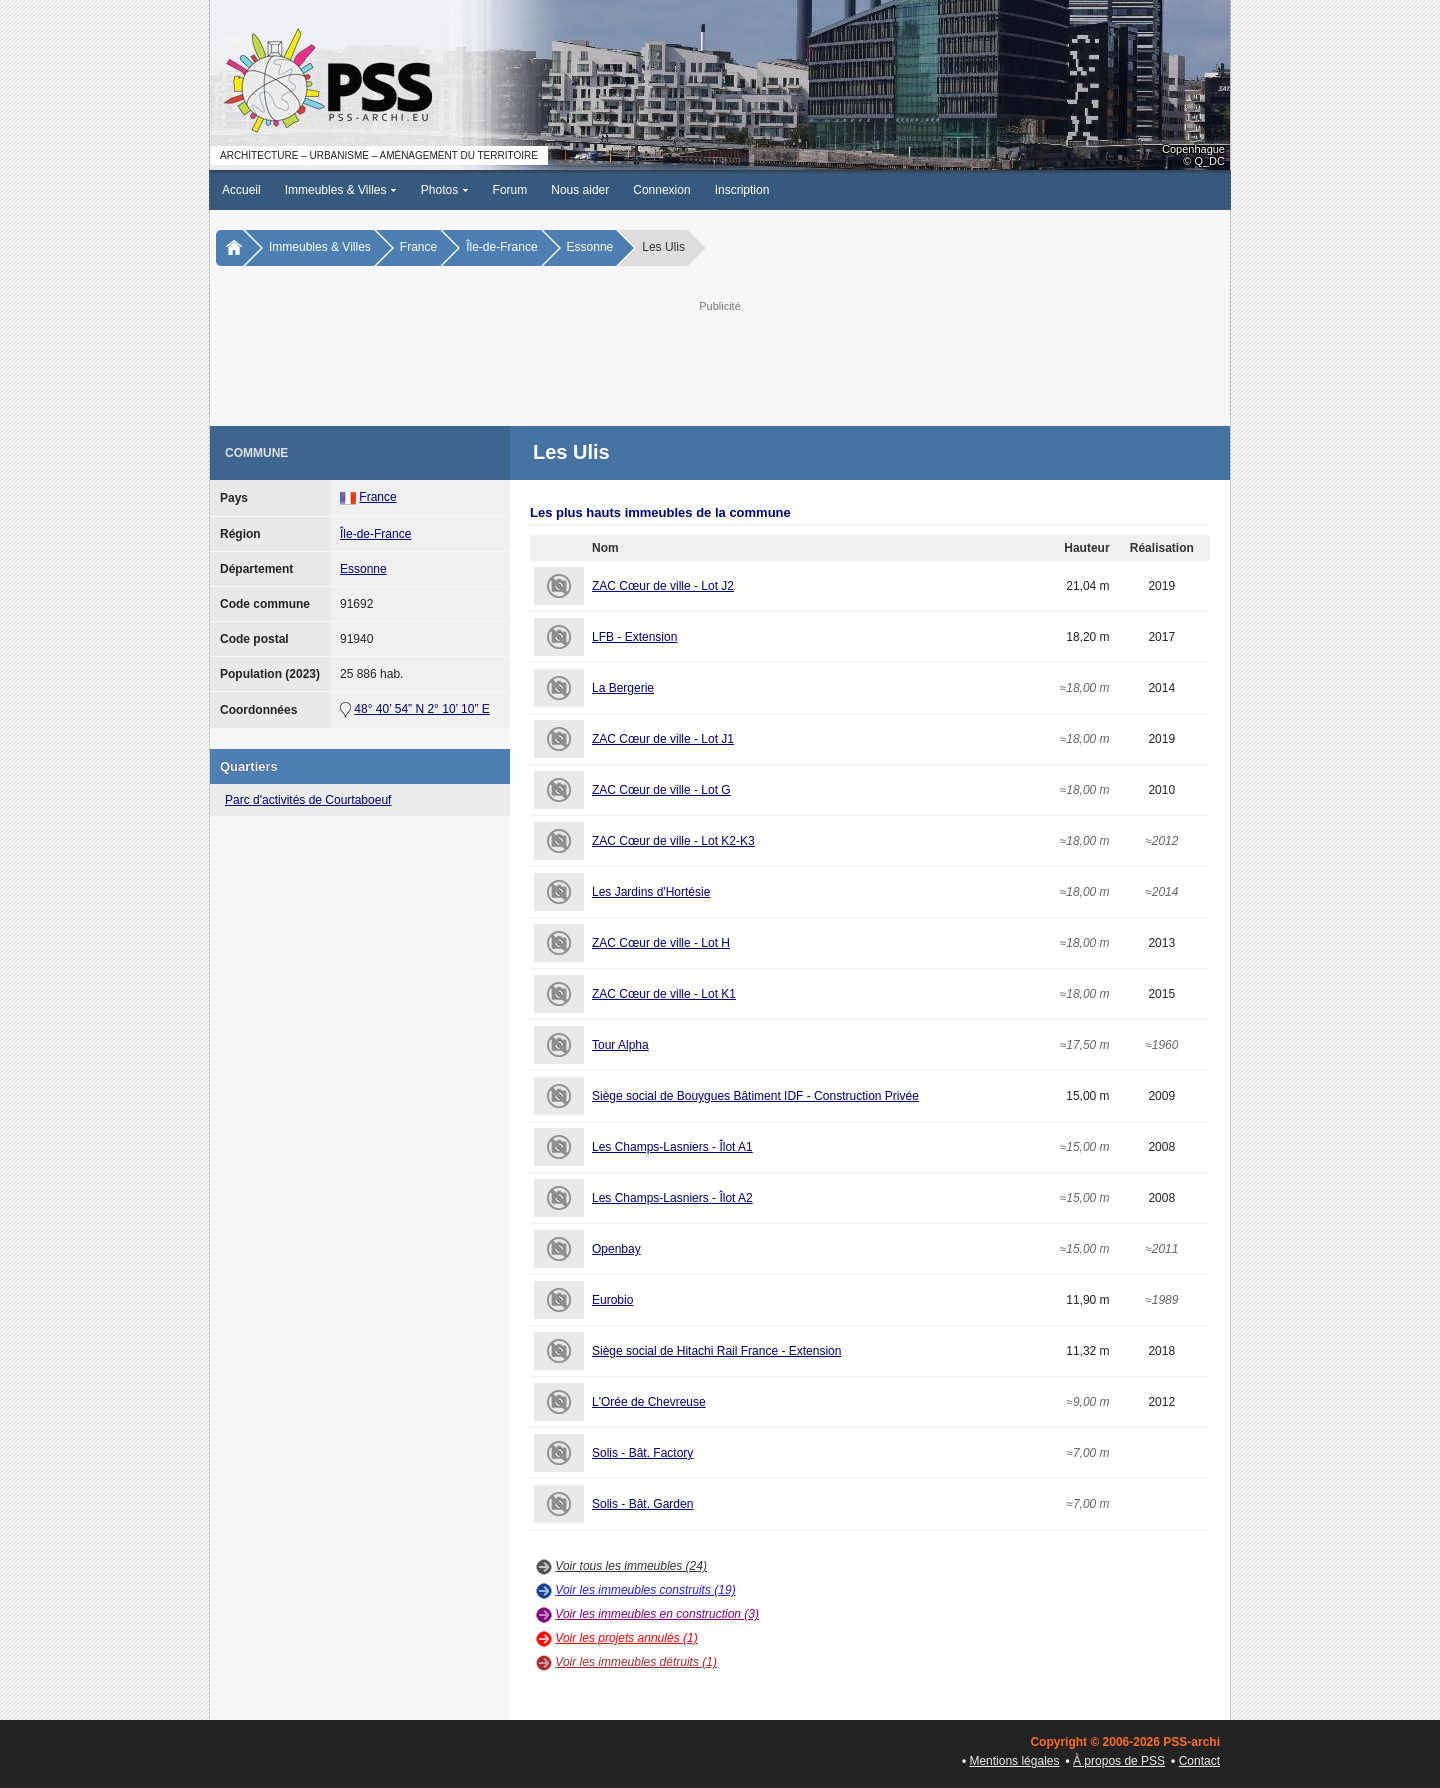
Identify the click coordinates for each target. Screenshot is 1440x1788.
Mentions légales (1014, 1761)
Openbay (616, 1249)
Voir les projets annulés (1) (626, 1638)
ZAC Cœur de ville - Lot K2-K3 (673, 841)
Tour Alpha (620, 1045)
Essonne (590, 247)
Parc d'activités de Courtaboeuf (308, 800)
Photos (445, 190)
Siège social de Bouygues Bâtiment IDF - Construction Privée (755, 1096)
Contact (1199, 1761)
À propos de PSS (1119, 1761)
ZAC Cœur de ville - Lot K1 (664, 994)
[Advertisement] (720, 361)
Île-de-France (501, 247)
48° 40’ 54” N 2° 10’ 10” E (421, 709)
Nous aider (580, 190)
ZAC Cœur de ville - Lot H (661, 943)
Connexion (661, 190)
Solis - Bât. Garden (642, 1504)
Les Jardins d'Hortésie (651, 892)
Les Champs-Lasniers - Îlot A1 (672, 1147)
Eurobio (612, 1300)
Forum (510, 190)
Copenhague (1193, 149)
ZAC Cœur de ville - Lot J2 (663, 586)
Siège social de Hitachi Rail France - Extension (716, 1351)
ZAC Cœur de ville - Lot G (661, 790)
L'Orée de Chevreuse (649, 1402)
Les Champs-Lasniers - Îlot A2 (672, 1198)
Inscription (742, 190)
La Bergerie (623, 688)
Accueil (241, 190)
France (418, 247)
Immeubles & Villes (341, 190)
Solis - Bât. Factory (642, 1453)
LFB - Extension (634, 637)
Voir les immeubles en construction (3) (657, 1614)
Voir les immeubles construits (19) (645, 1590)
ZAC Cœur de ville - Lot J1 (663, 739)
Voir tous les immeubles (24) (631, 1566)
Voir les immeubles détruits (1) (636, 1662)
